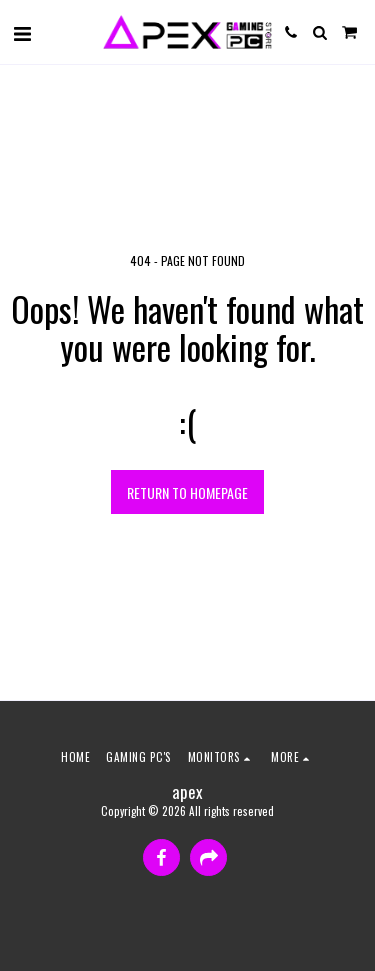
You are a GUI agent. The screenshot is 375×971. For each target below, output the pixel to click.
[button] (22, 32)
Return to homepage (187, 492)
